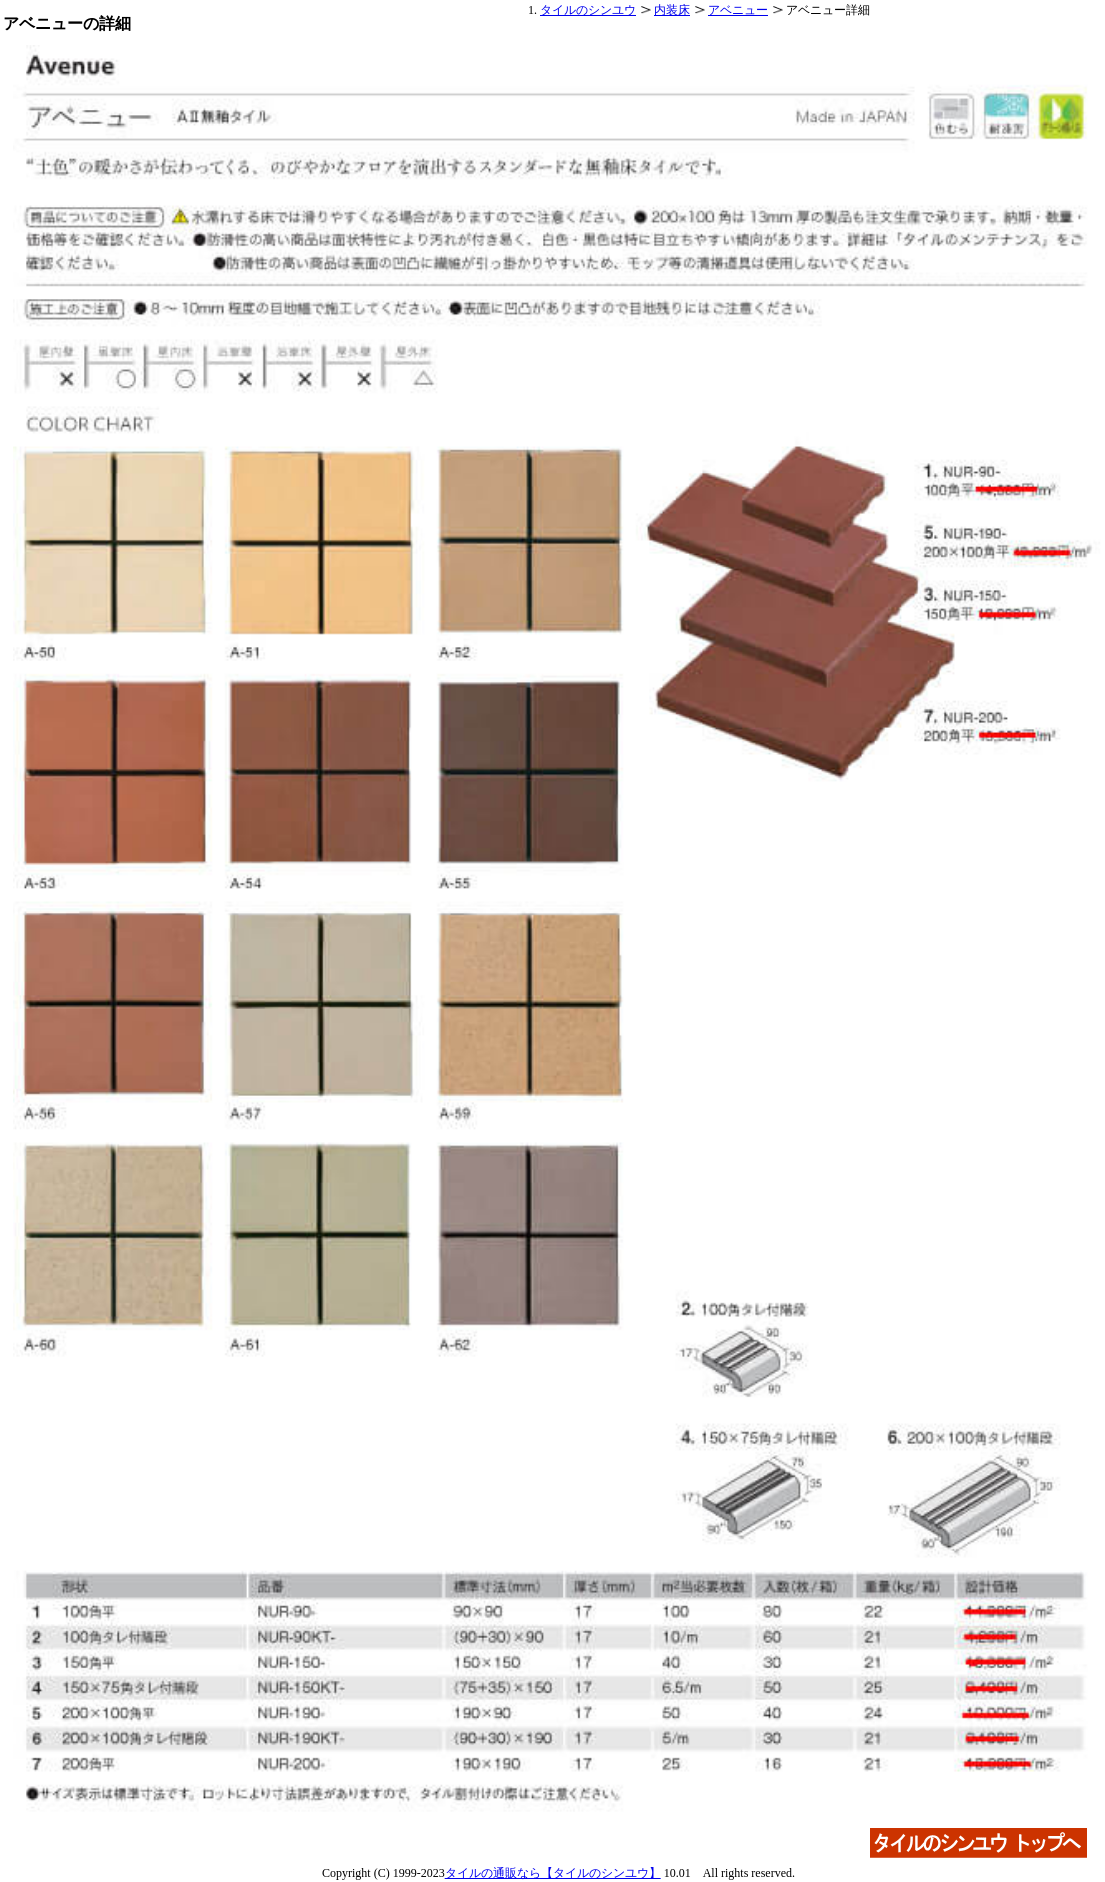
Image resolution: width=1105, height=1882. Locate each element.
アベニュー (738, 10)
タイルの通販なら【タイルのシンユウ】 (553, 1873)
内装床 (672, 10)
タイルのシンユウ (588, 10)
